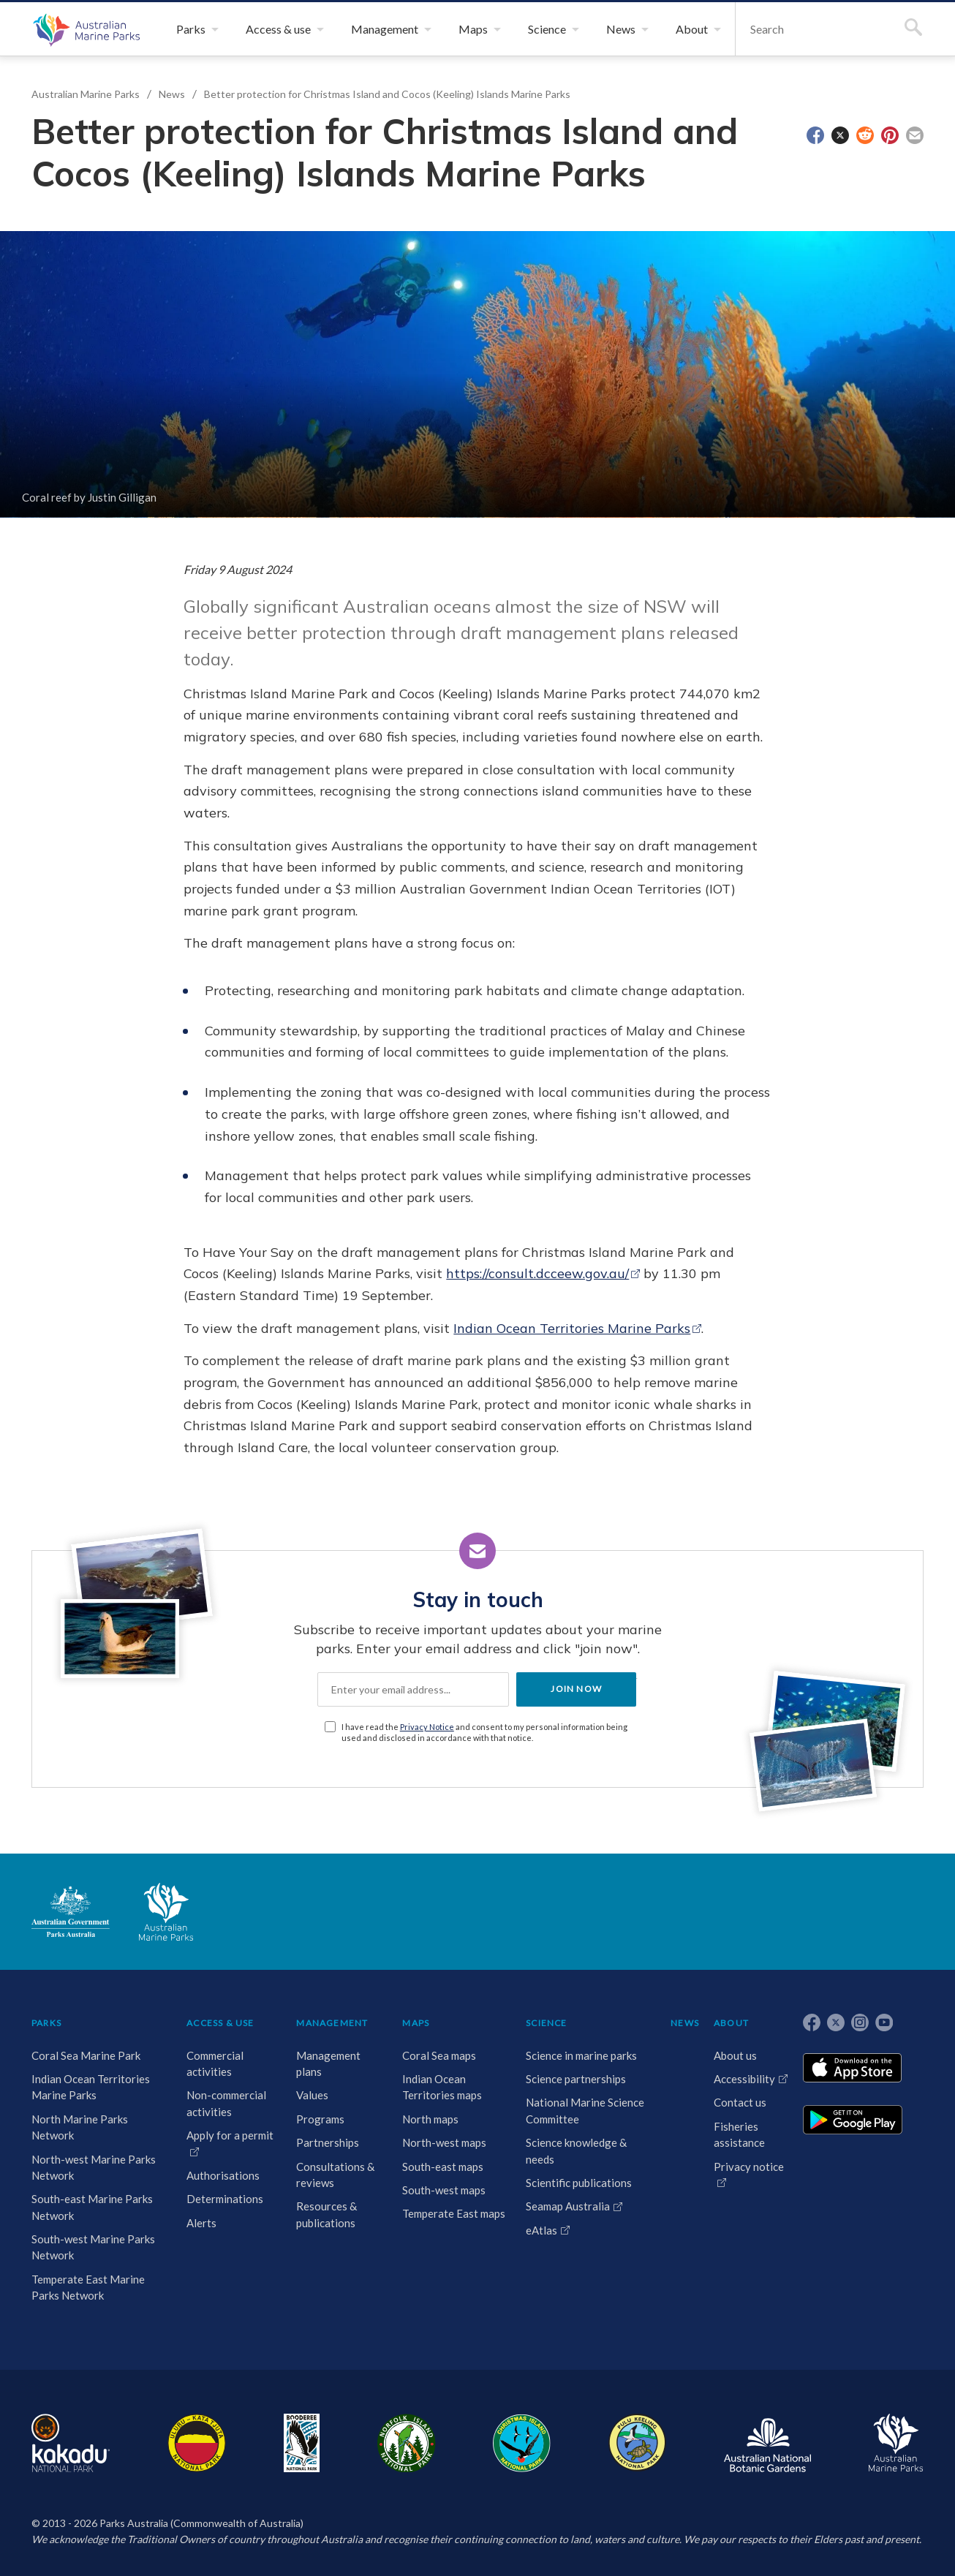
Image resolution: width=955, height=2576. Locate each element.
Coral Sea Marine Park (85, 2055)
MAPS (415, 2022)
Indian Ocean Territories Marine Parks (571, 1328)
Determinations (224, 2198)
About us (735, 2055)
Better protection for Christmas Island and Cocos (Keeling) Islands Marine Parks (387, 94)
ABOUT (731, 2022)
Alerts (201, 2222)
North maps (430, 2119)
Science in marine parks (581, 2055)
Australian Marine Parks (84, 29)
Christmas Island (522, 2443)
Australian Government (70, 1911)
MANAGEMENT (332, 2022)
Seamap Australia (568, 2206)
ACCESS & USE (220, 2022)
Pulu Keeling (637, 2443)
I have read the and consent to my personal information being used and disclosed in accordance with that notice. (484, 1732)
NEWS (685, 2022)
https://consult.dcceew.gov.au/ (537, 1273)
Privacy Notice (427, 1726)
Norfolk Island (406, 2443)
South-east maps (442, 2166)
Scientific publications (579, 2182)
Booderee (302, 2443)
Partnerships (327, 2142)
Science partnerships (576, 2078)
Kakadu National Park (70, 2443)
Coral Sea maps (439, 2055)
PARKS (46, 2022)
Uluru (196, 2443)
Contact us (740, 2102)
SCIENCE (546, 2022)
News (172, 94)
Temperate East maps (453, 2213)
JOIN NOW (576, 1688)
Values (312, 2094)
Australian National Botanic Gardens (767, 2443)
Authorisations (223, 2175)
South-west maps (444, 2190)
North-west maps (444, 2142)
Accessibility (744, 2078)
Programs (320, 2119)
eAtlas (541, 2230)
